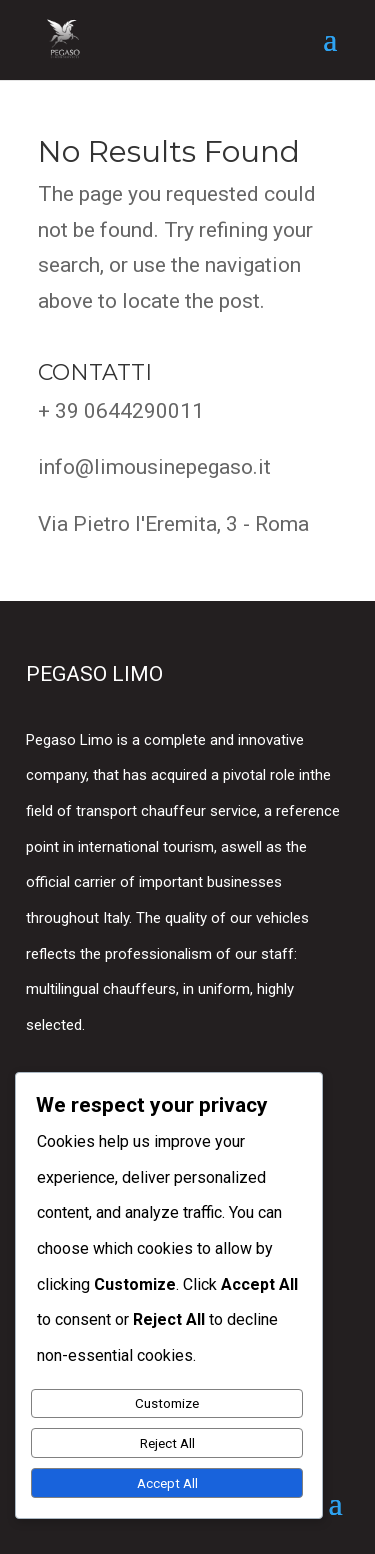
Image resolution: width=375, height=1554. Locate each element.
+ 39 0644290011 (121, 411)
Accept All (167, 1483)
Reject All (167, 1443)
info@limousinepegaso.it (154, 467)
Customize (167, 1403)
